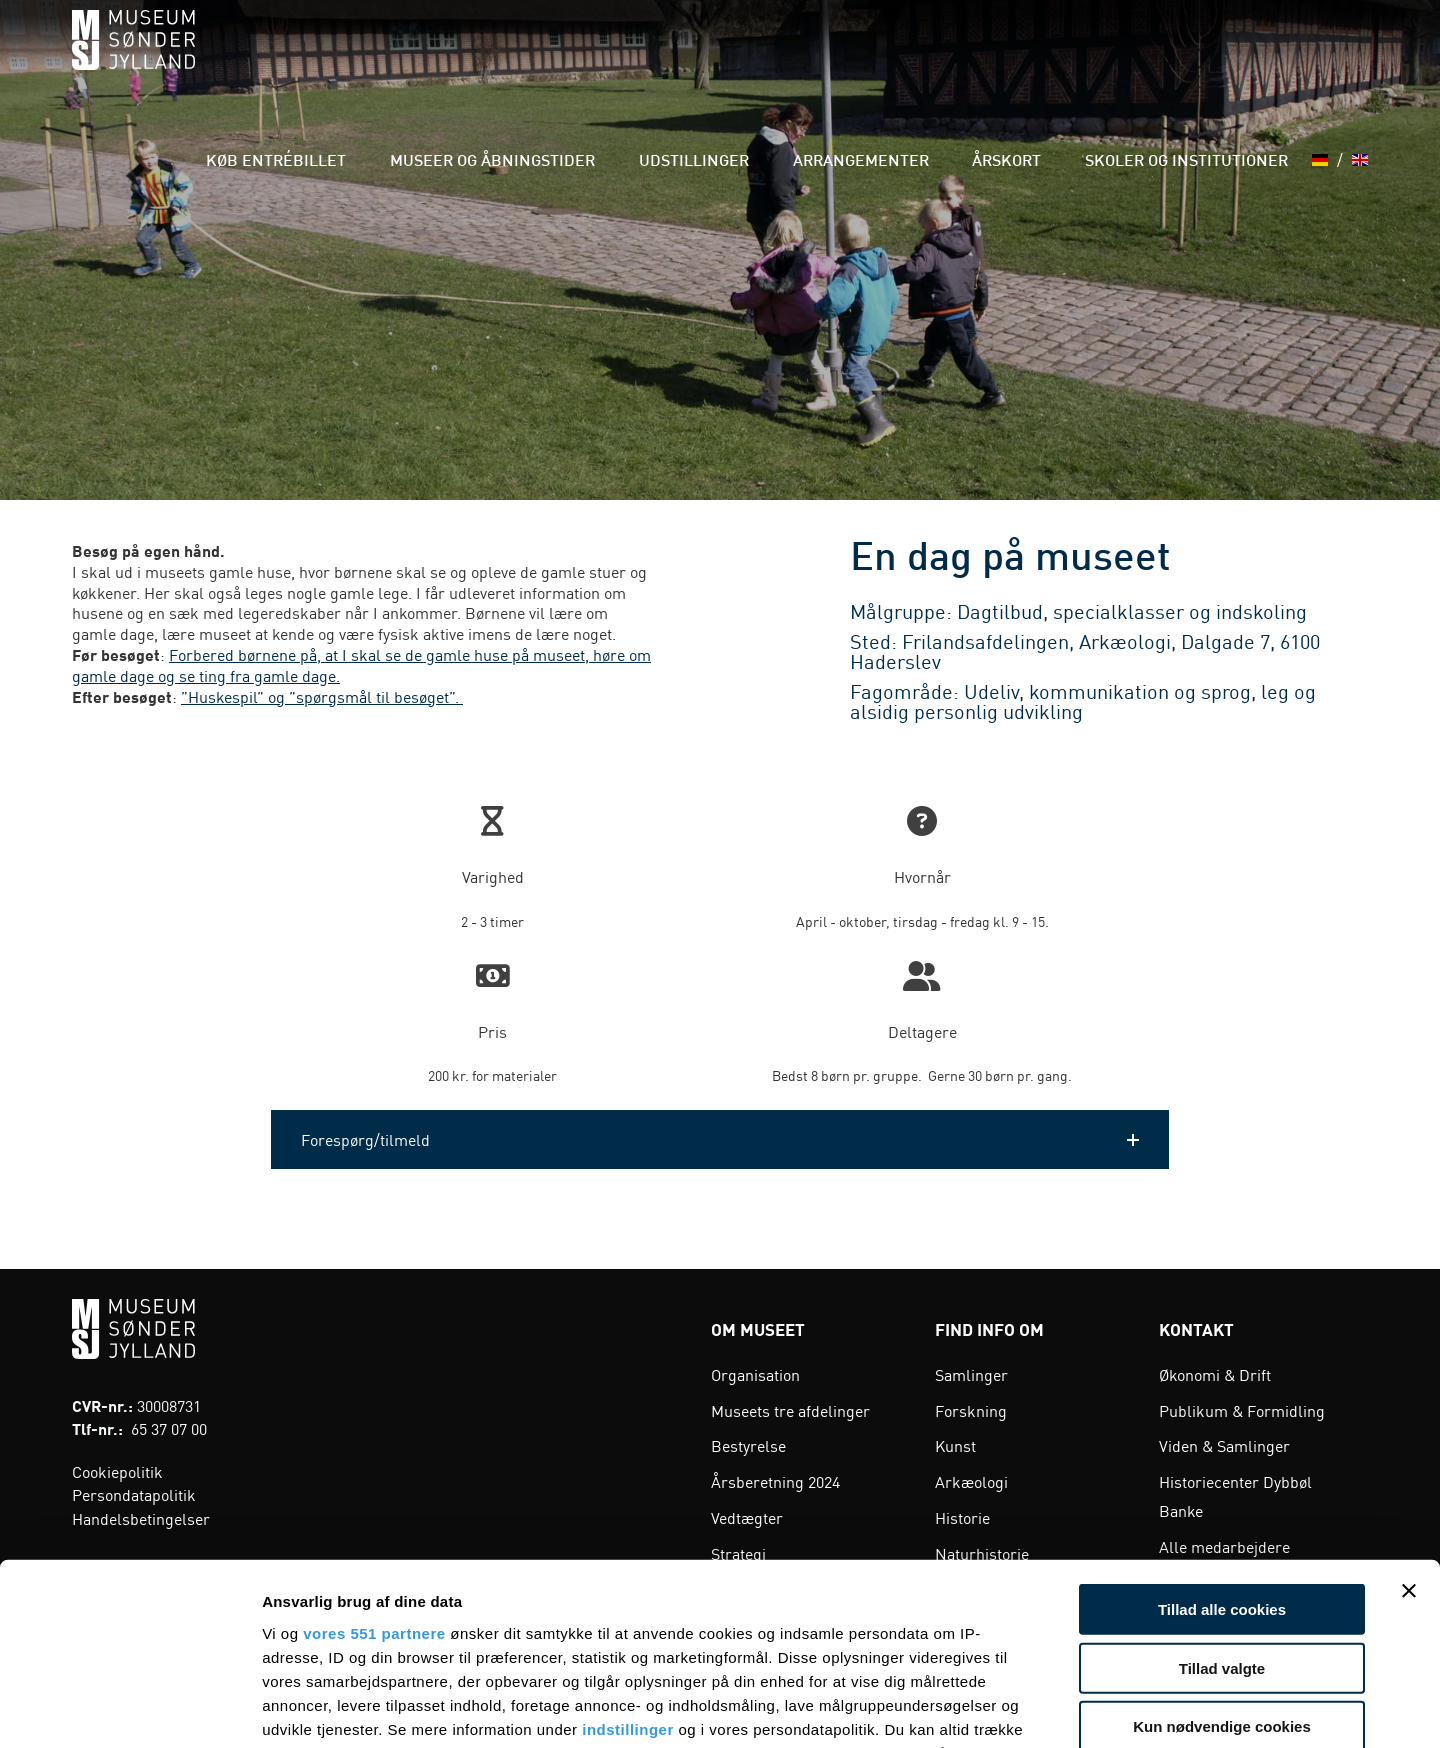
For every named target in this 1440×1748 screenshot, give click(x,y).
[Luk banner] (1409, 1421)
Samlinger (971, 1374)
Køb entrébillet (424, 59)
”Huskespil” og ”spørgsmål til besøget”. (322, 696)
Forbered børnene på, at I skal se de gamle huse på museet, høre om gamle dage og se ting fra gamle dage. (361, 664)
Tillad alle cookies (1222, 1439)
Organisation (755, 1374)
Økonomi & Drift (1215, 1374)
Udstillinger (780, 59)
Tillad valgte (1222, 1497)
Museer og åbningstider (609, 59)
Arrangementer (919, 59)
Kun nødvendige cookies (1222, 1556)
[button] (720, 1139)
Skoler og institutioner (1192, 59)
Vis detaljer (1039, 1708)
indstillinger (628, 1558)
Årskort (1040, 59)
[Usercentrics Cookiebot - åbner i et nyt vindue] (129, 1709)
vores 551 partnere (374, 1462)
